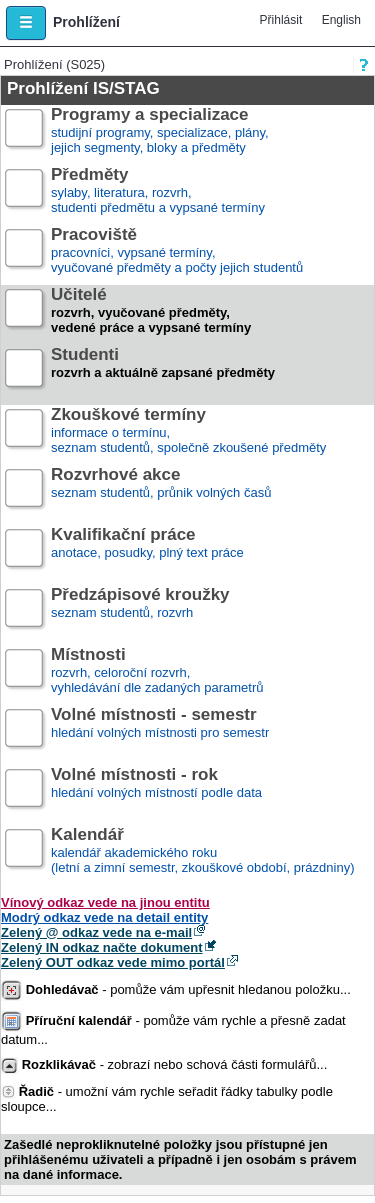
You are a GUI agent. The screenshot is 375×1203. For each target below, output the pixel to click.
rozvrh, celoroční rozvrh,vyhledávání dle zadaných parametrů (157, 671)
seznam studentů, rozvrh (140, 611)
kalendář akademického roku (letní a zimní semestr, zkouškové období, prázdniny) (202, 851)
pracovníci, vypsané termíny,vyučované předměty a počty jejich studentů (177, 251)
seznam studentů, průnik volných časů (161, 491)
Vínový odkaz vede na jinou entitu (105, 902)
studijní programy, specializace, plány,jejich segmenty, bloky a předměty (160, 131)
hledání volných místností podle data (156, 791)
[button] (26, 23)
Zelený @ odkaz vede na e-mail (96, 932)
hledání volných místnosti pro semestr (160, 731)
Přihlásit (281, 20)
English (341, 20)
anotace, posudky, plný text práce (147, 551)
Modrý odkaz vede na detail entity (104, 917)
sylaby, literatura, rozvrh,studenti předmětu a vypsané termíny (158, 191)
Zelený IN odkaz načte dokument (102, 947)
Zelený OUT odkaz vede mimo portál (113, 962)
